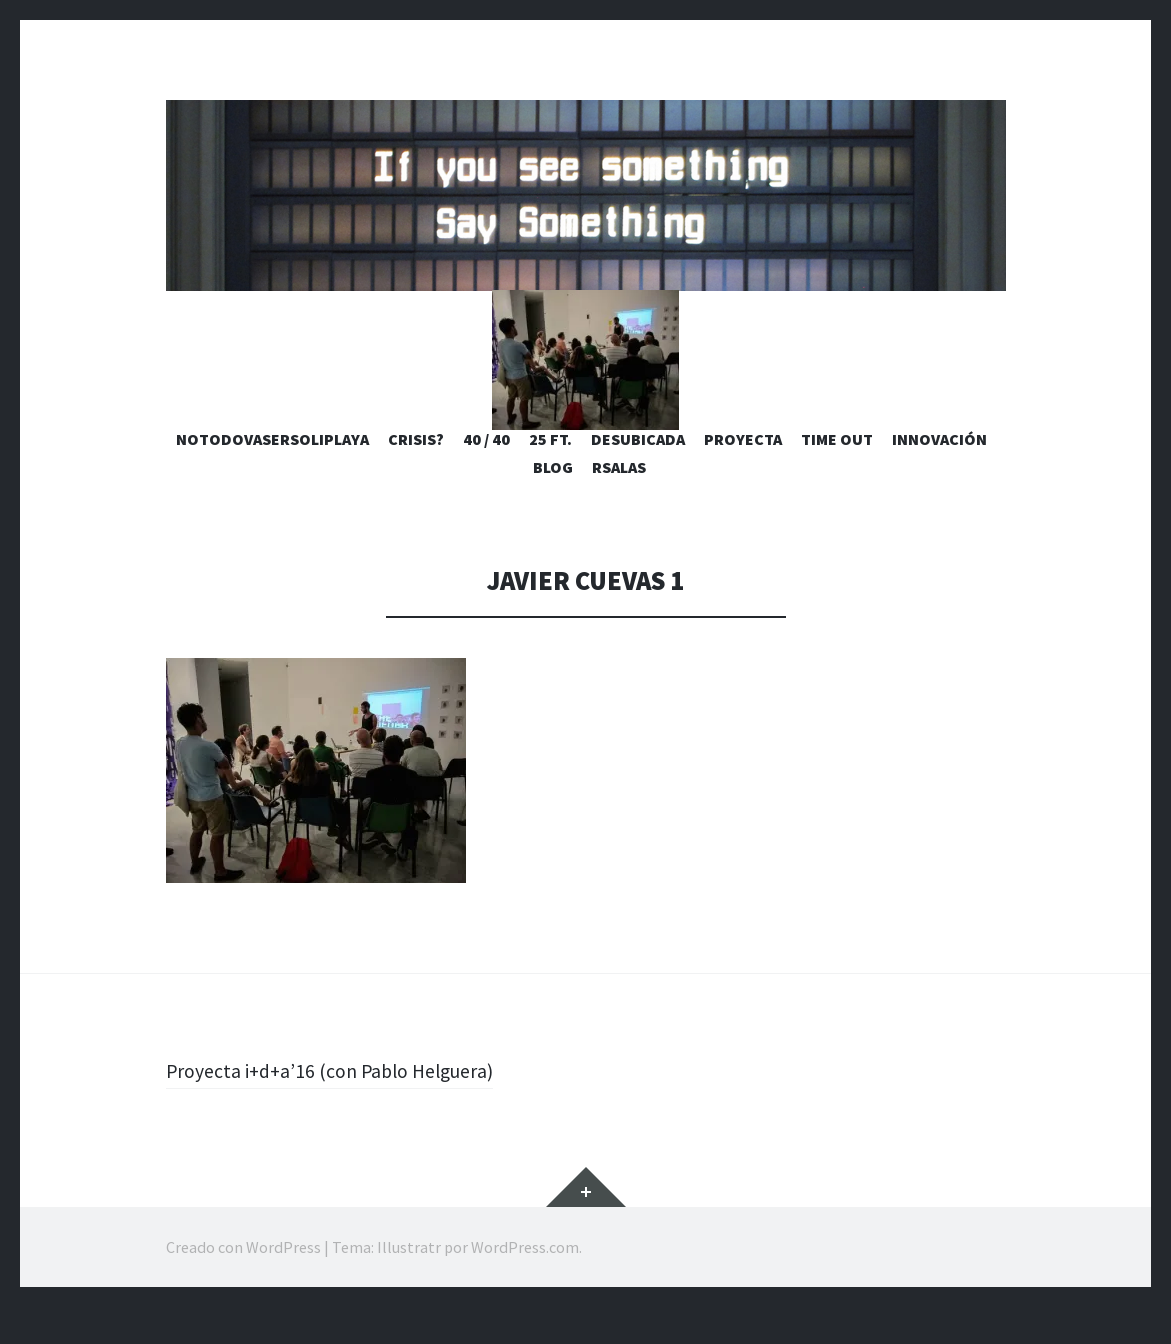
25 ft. (550, 476)
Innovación (939, 476)
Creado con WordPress (243, 1284)
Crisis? (416, 476)
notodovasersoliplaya (272, 476)
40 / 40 (486, 476)
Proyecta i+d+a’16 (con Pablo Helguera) (347, 1107)
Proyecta (743, 476)
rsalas (619, 504)
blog (553, 504)
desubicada (638, 476)
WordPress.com (525, 1284)
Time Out (837, 476)
